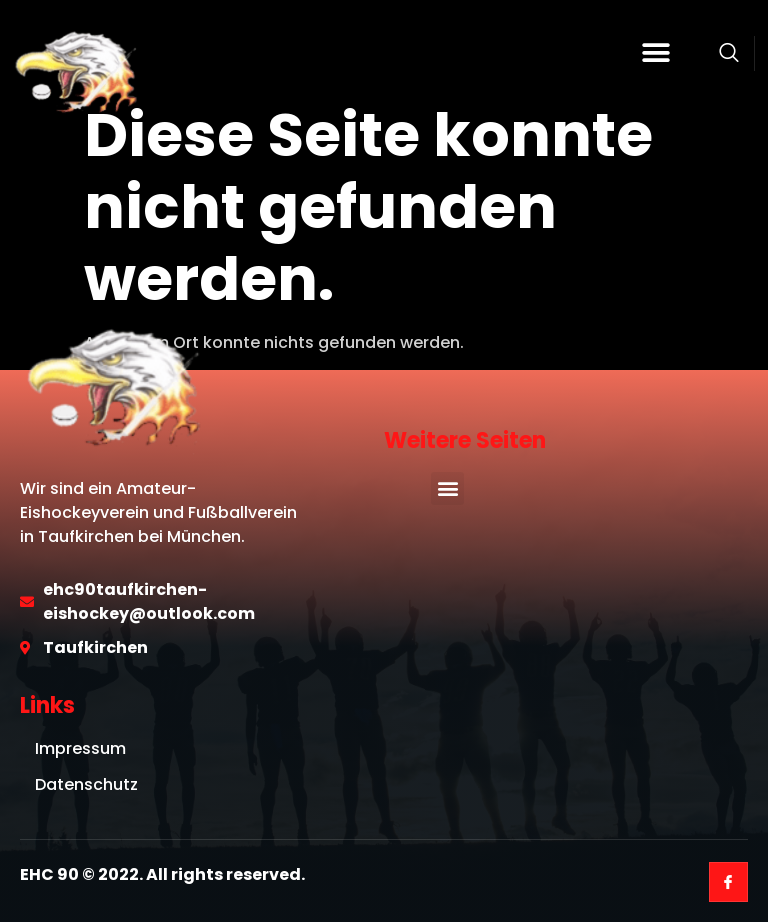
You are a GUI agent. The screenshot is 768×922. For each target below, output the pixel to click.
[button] (656, 53)
